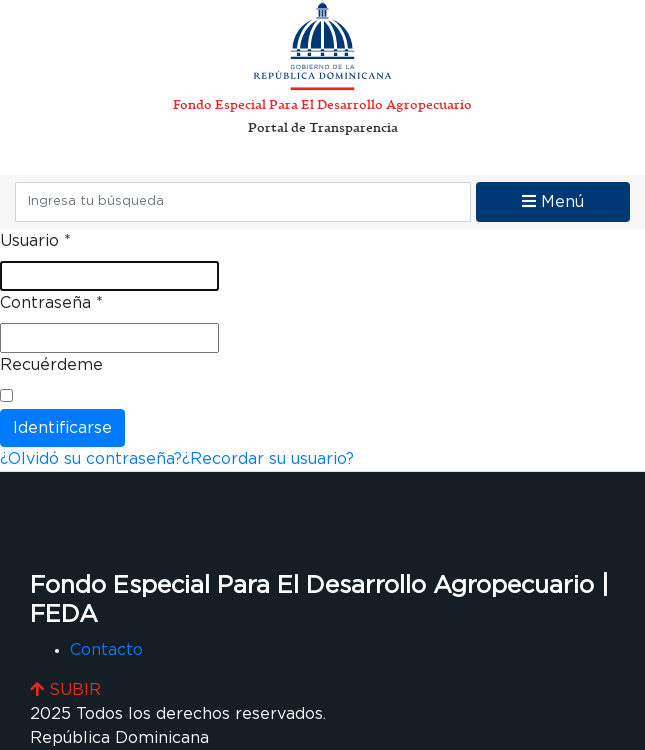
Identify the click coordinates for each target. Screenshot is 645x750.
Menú (553, 201)
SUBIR (65, 690)
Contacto (106, 650)
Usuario (35, 241)
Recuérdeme (51, 365)
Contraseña (51, 303)
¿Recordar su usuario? (268, 459)
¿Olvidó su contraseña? (91, 459)
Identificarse (62, 428)
